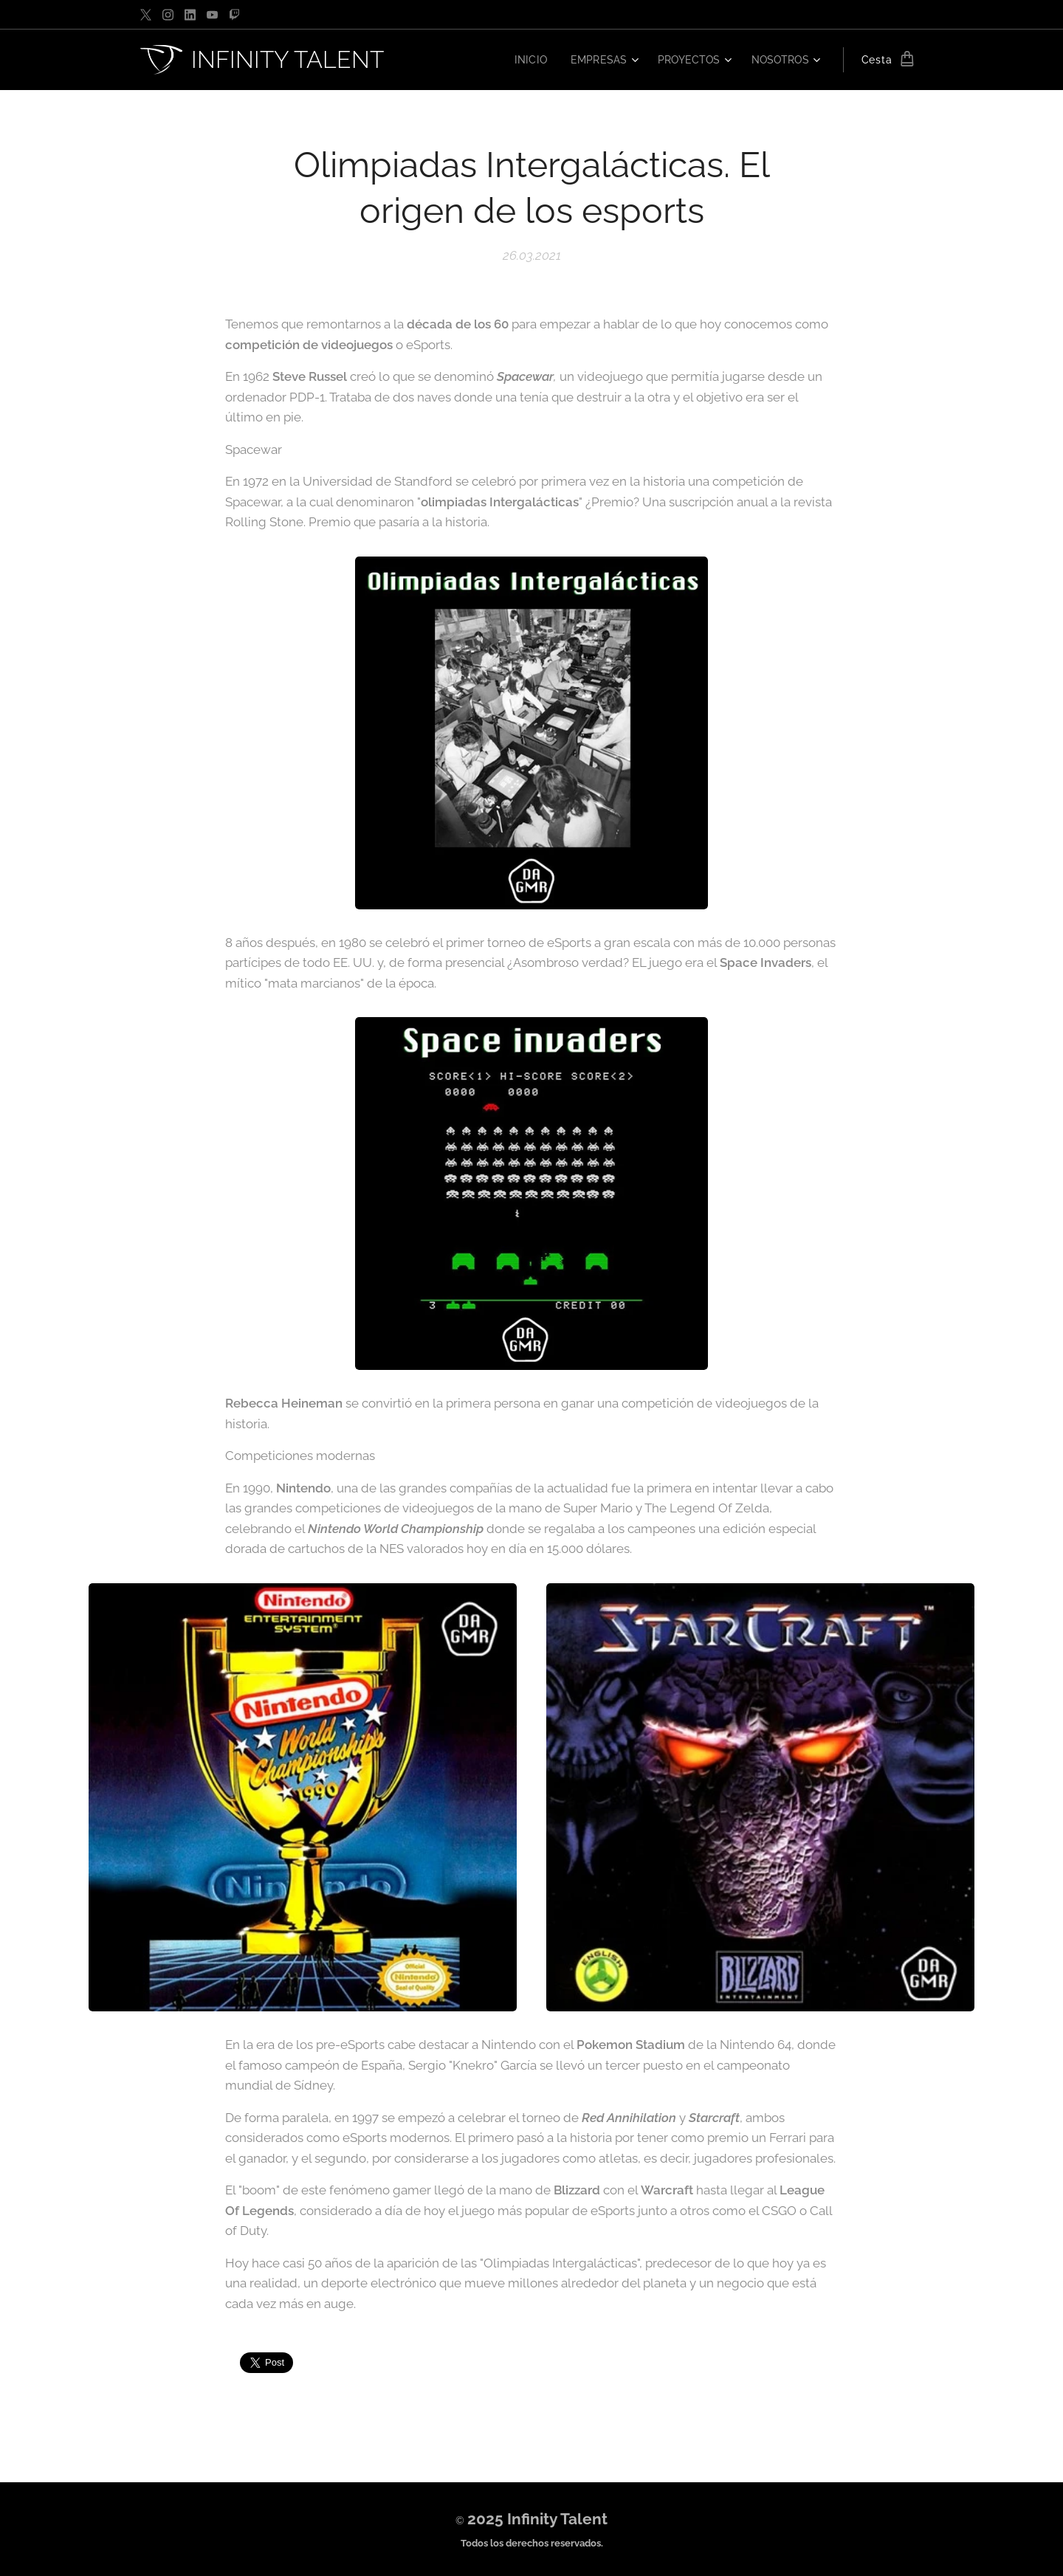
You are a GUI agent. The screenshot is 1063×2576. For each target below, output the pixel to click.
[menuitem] (523, 59)
